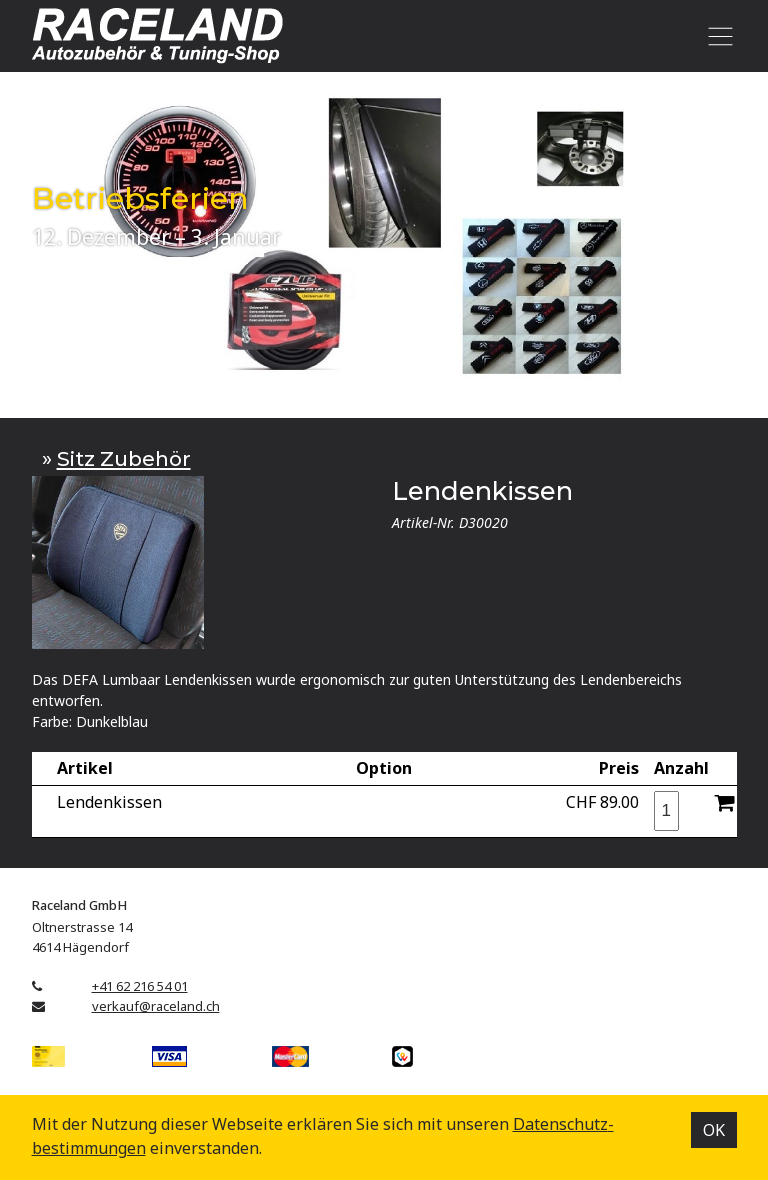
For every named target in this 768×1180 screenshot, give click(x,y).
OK (714, 1130)
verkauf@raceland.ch (156, 1006)
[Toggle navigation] (717, 36)
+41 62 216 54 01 (140, 986)
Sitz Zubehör (124, 458)
